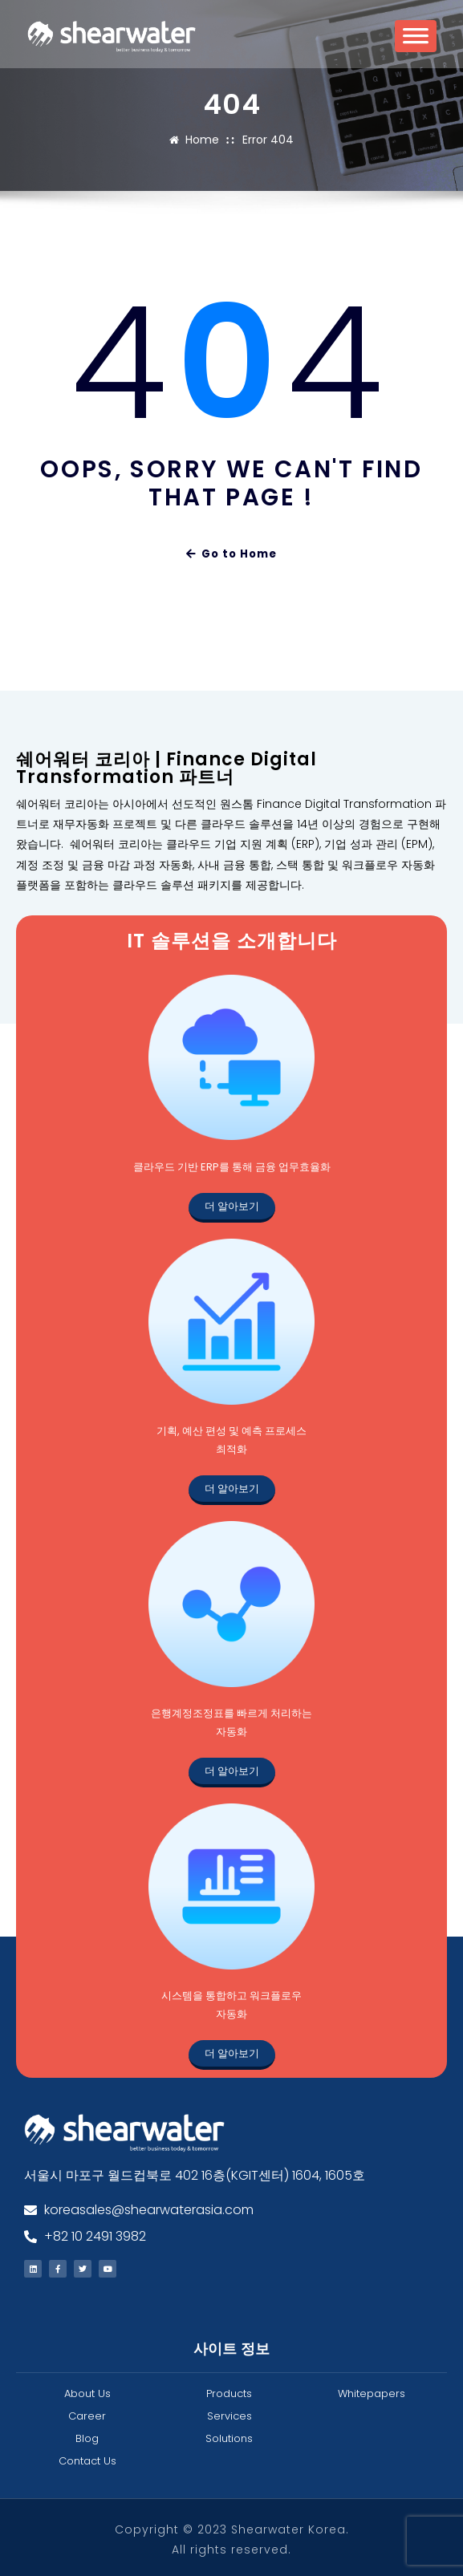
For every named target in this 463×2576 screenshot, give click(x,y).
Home (204, 139)
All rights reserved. (231, 2546)
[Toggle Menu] (415, 41)
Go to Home (231, 551)
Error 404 (267, 139)
